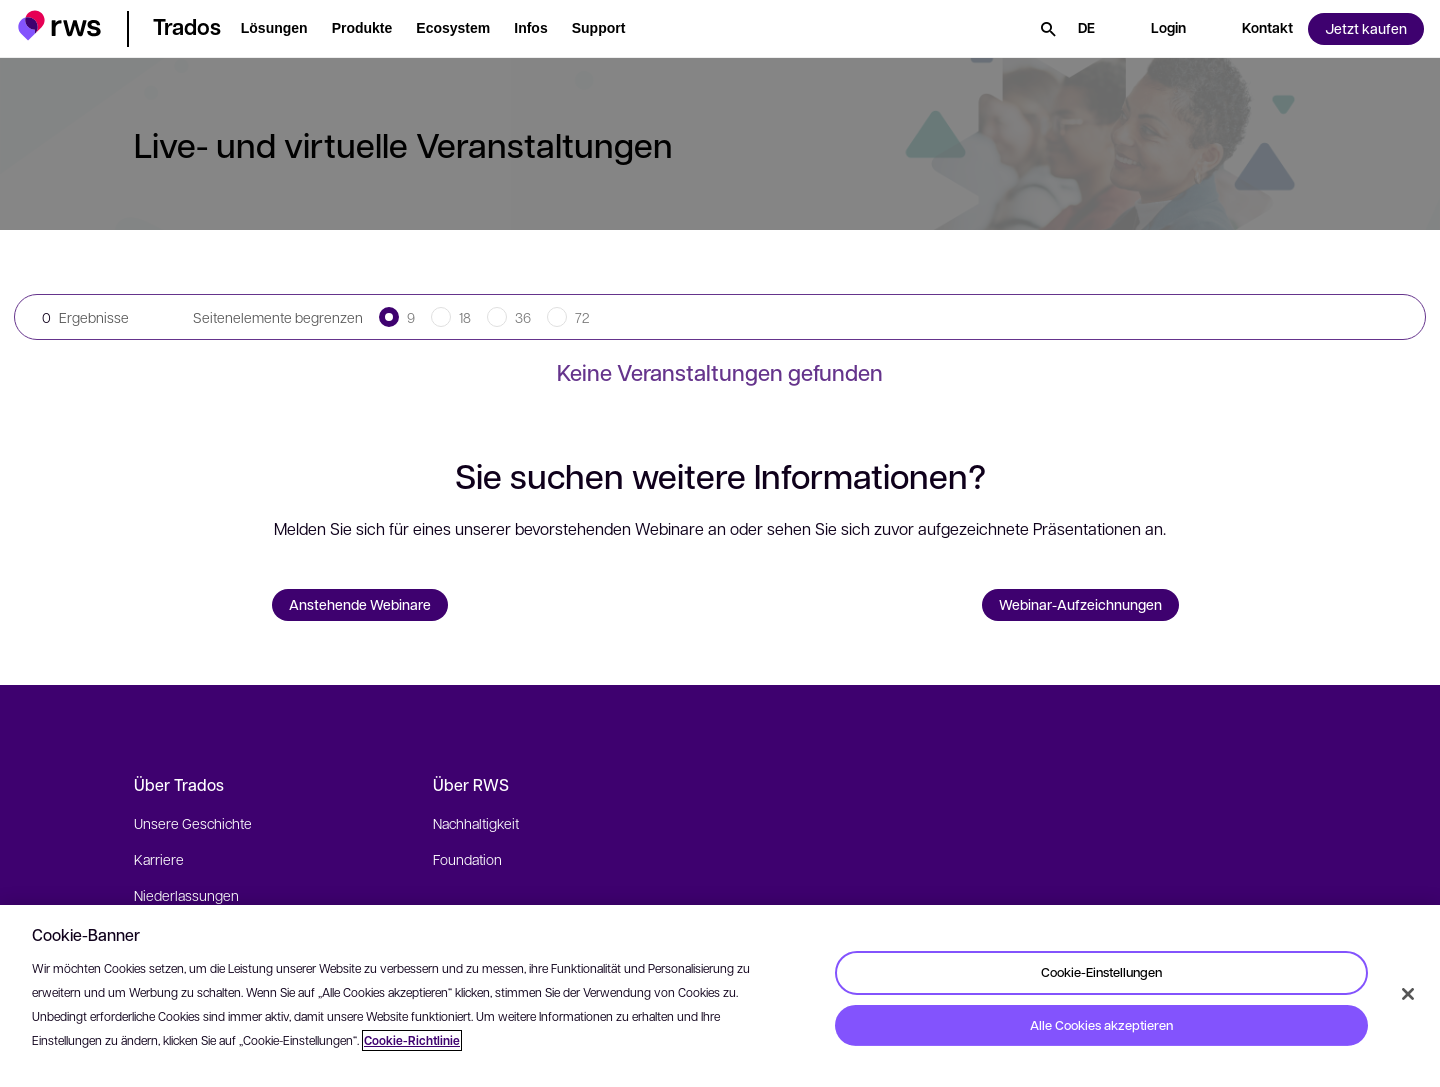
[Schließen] (1408, 994)
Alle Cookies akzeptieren (1101, 1025)
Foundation (467, 859)
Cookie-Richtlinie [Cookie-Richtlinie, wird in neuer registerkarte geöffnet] (412, 1040)
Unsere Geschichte (193, 823)
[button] (59, 25)
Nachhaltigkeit (476, 823)
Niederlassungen (186, 895)
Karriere (159, 859)
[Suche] (1048, 29)
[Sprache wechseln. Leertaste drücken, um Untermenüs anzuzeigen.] (1086, 29)
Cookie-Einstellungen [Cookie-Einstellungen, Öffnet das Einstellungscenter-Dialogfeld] (1101, 972)
